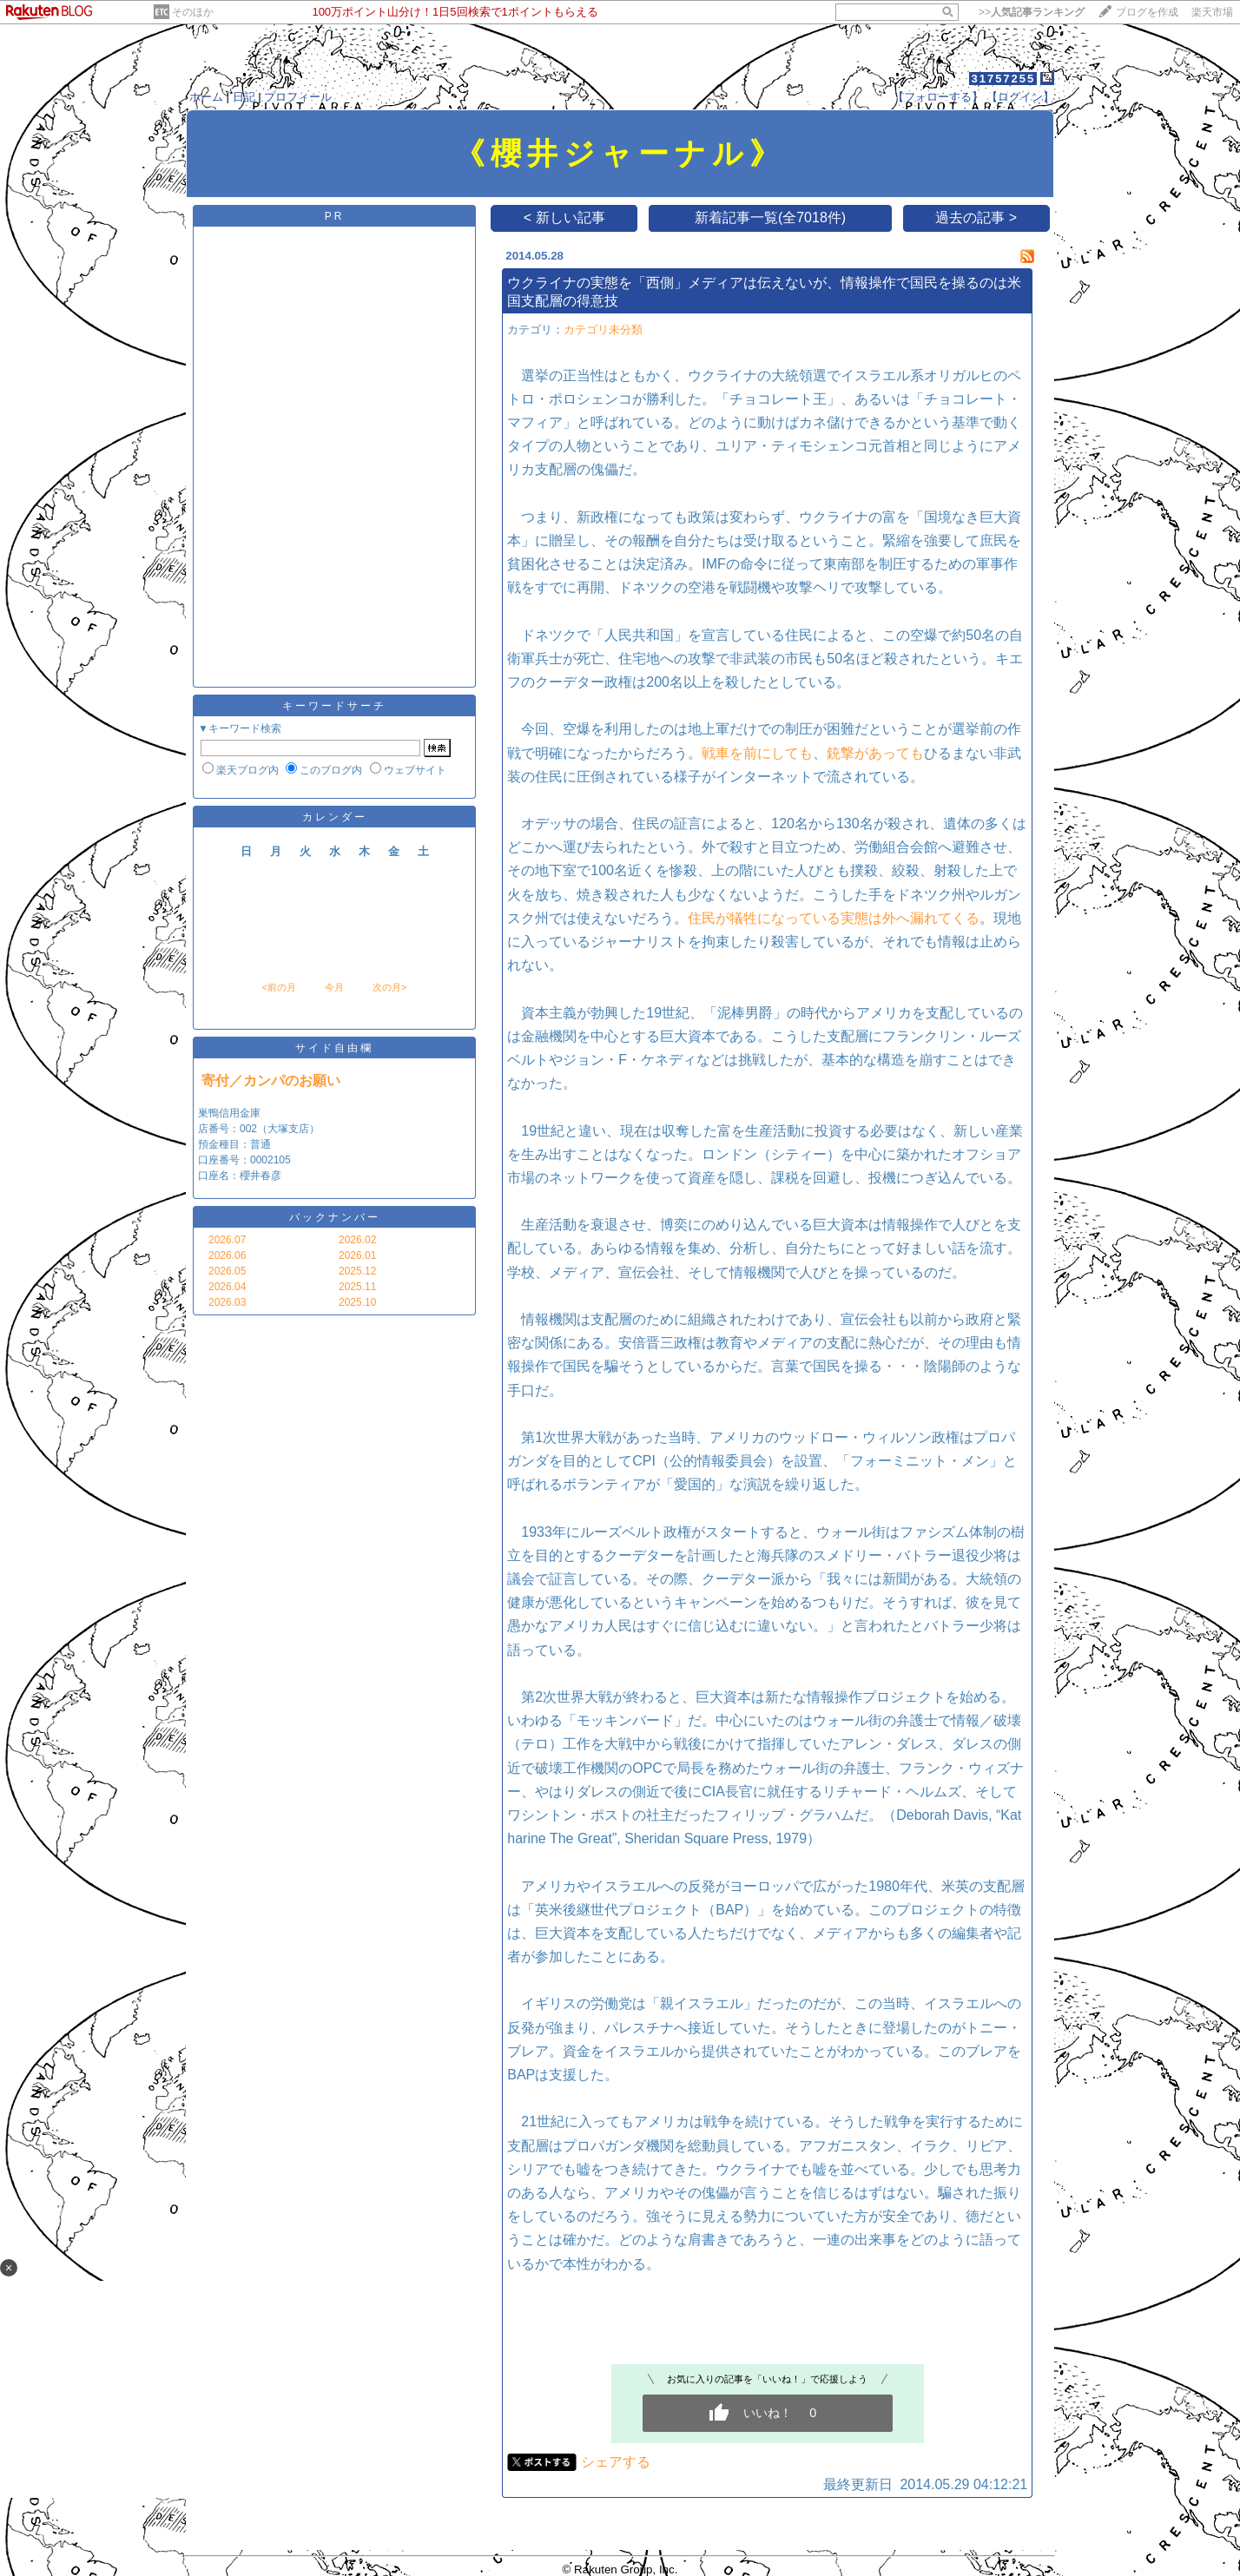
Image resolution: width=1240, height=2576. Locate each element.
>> (1032, 12)
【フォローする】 (938, 96)
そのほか (193, 12)
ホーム (206, 96)
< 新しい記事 (564, 217)
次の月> (389, 987)
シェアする (615, 2461)
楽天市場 (1212, 12)
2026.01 (357, 1255)
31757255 (1003, 78)
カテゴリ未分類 (603, 329)
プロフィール (298, 96)
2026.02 (357, 1240)
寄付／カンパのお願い (270, 1080)
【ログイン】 (1020, 96)
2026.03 (227, 1302)
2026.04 (227, 1287)
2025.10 (357, 1302)
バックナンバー (334, 1217)
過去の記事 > (976, 217)
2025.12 (357, 1271)
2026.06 (227, 1255)
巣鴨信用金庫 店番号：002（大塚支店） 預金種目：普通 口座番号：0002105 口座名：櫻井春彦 (259, 1144)
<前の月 (278, 987)
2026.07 (227, 1240)
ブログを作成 (1147, 12)
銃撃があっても (875, 753)
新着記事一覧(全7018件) (770, 217)
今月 (334, 987)
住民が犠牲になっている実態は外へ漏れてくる (833, 918)
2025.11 (357, 1287)
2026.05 (227, 1271)
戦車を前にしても (757, 753)
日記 (244, 96)
